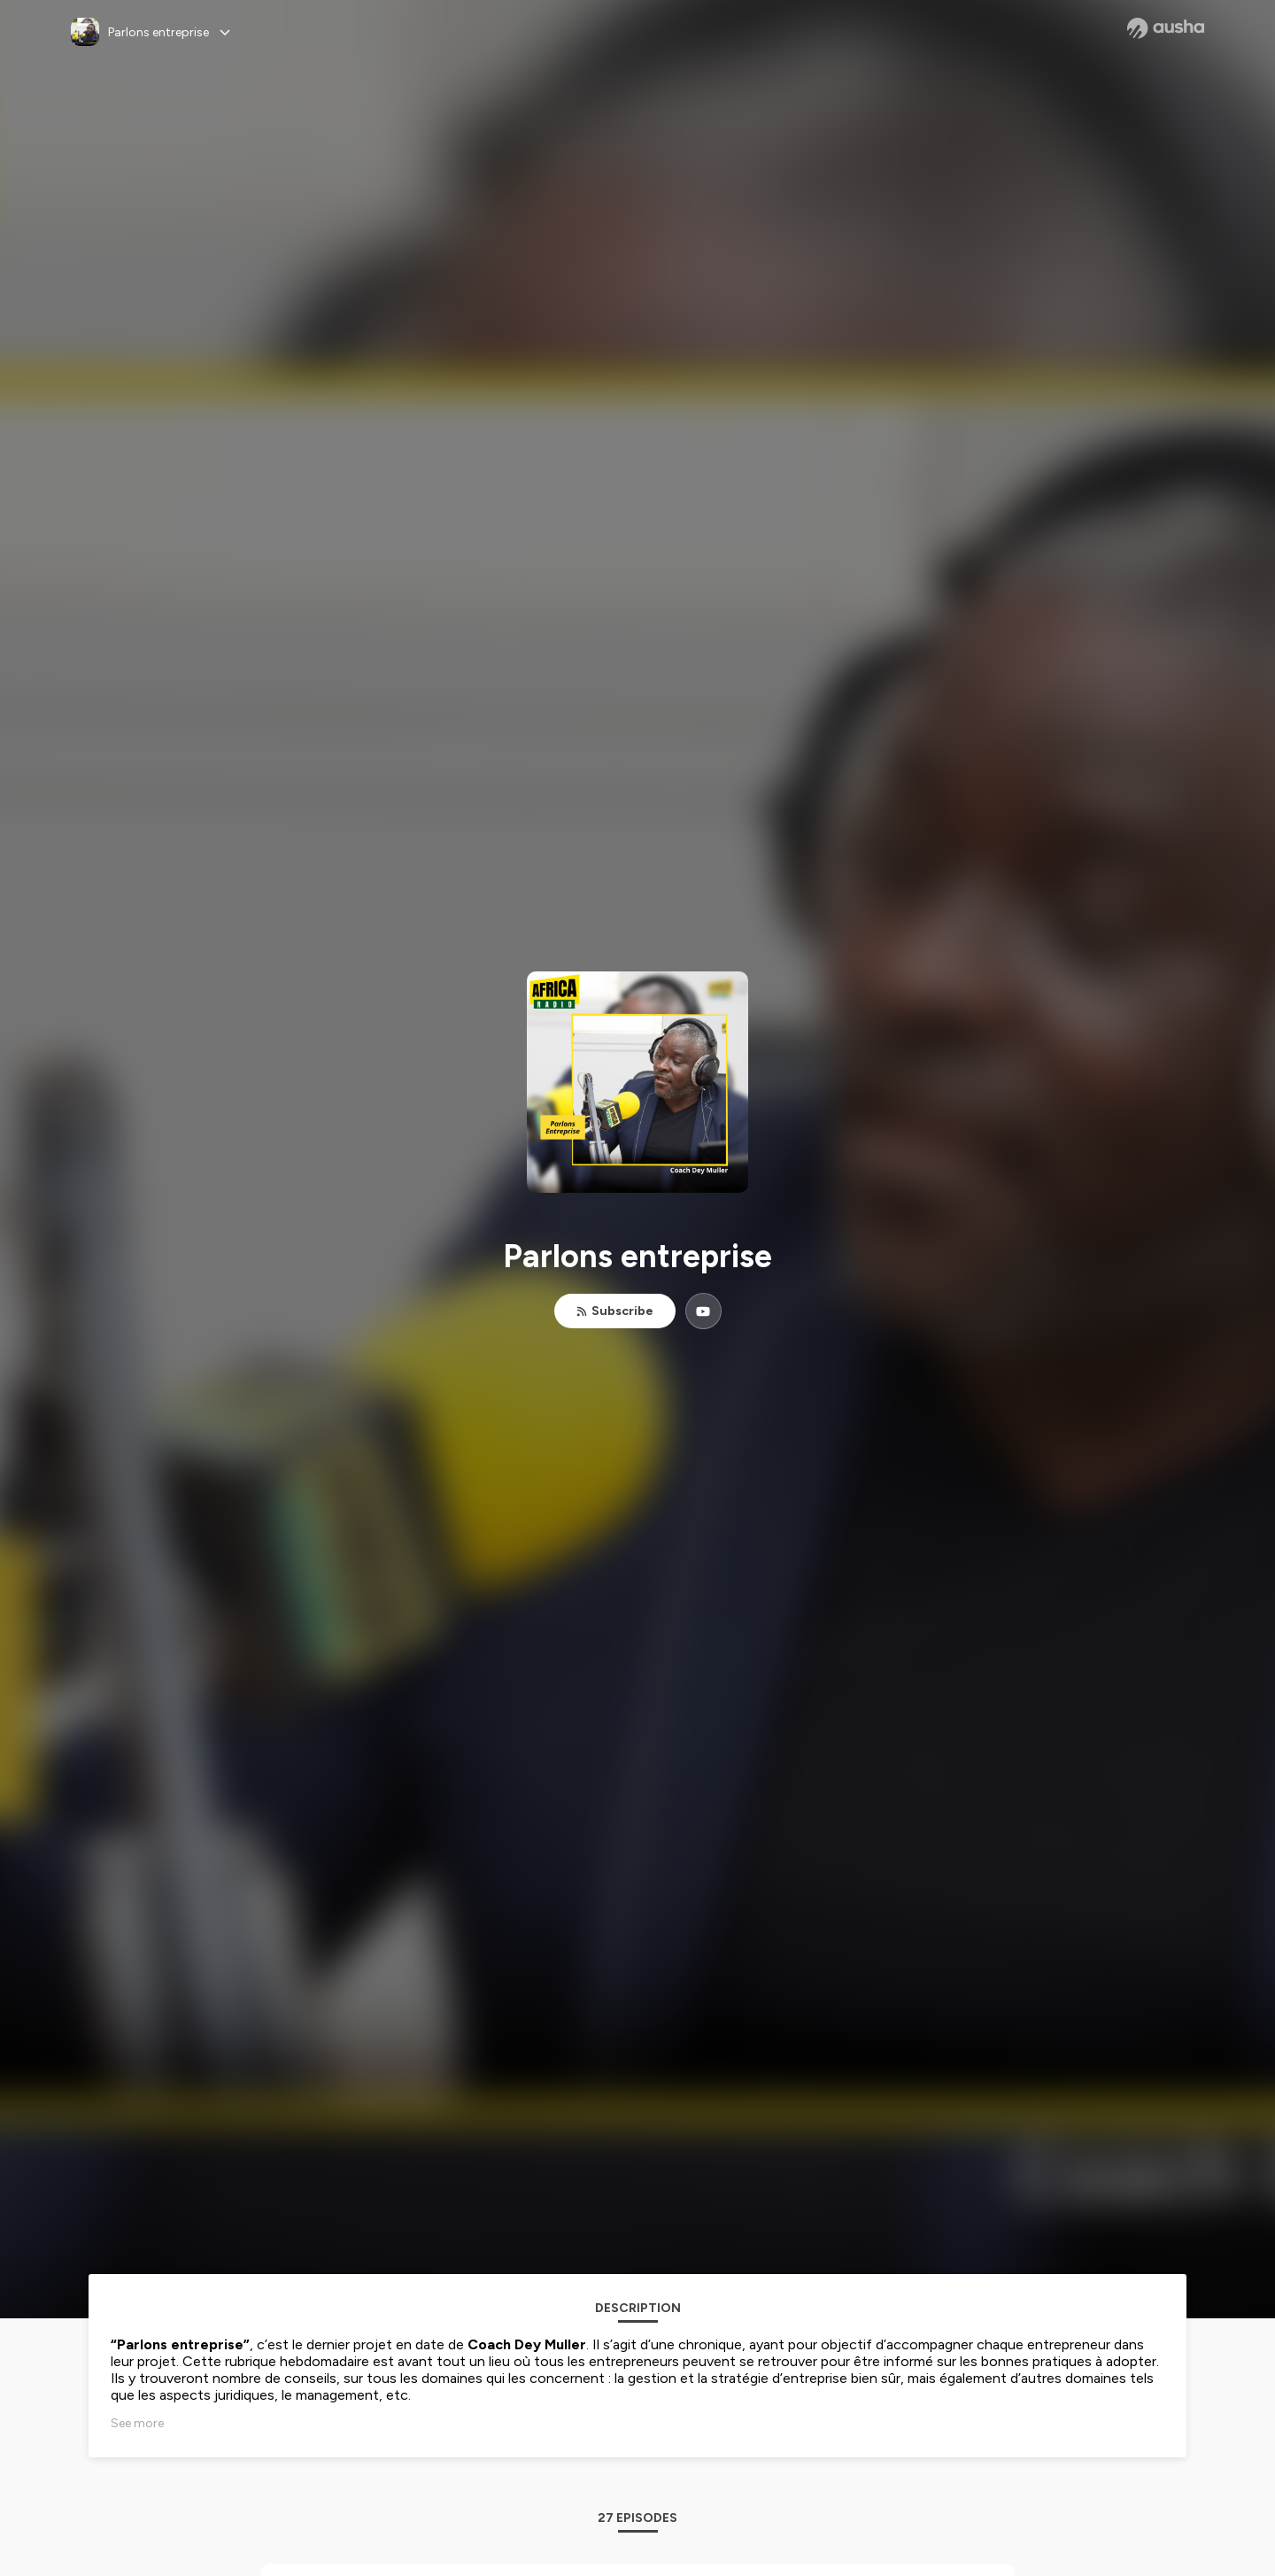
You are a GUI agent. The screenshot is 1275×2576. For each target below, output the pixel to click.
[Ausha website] (1165, 28)
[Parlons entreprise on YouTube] (703, 1311)
